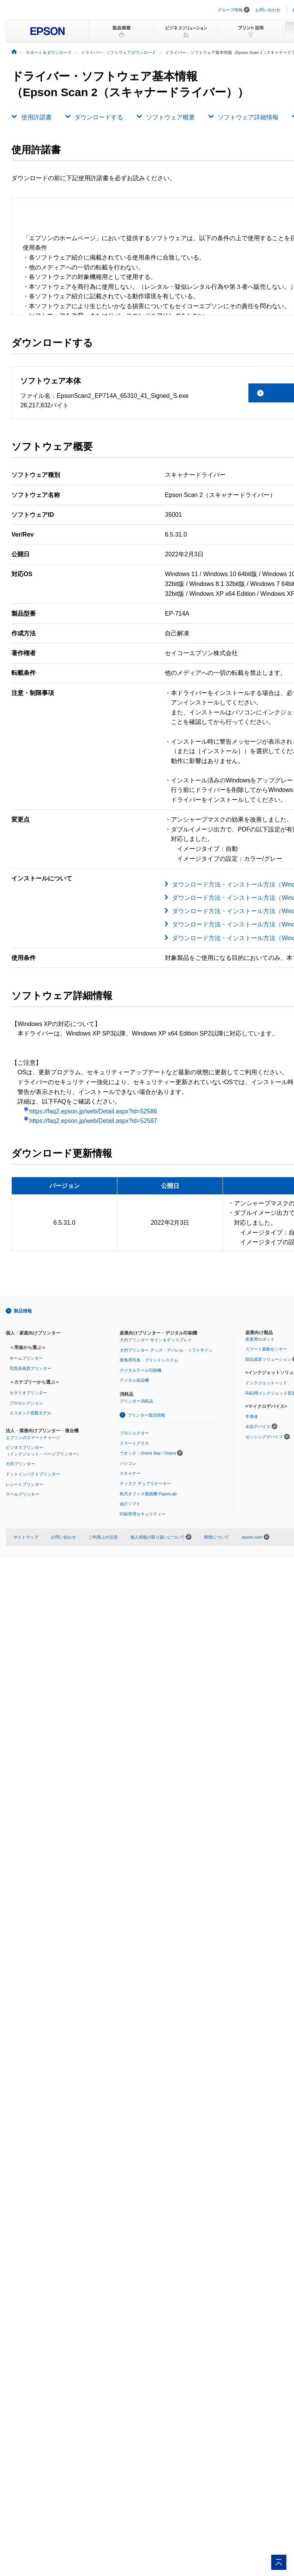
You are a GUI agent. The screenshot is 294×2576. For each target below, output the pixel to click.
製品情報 (23, 1311)
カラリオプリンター (28, 1392)
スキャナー (130, 1473)
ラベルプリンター (22, 1494)
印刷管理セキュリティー (143, 1514)
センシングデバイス (264, 1436)
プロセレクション (26, 1403)
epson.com (252, 1537)
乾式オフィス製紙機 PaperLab (148, 1493)
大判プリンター (20, 1463)
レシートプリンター (24, 1484)
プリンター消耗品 (136, 1401)
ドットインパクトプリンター (33, 1474)
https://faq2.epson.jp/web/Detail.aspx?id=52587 (90, 1121)
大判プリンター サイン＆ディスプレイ (156, 1340)
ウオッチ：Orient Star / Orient (148, 1453)
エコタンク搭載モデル (30, 1413)
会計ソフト (130, 1503)
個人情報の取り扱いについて (160, 1537)
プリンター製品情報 (146, 1415)
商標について (216, 1537)
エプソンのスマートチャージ (33, 1437)
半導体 (251, 1416)
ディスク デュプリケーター (145, 1483)
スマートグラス (134, 1443)
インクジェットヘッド (266, 1383)
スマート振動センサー (266, 1349)
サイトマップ (25, 1537)
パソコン (128, 1463)
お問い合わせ (267, 10)
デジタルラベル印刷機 (140, 1370)
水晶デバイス (257, 1426)
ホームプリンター (26, 1358)
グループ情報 (230, 10)
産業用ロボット (260, 1339)
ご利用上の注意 (103, 1537)
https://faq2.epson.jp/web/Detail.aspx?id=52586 (90, 1111)
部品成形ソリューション (268, 1359)
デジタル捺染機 (134, 1380)
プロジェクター (134, 1433)
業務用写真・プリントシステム (149, 1360)
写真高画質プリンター (30, 1368)
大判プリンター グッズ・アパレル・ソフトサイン (166, 1350)
